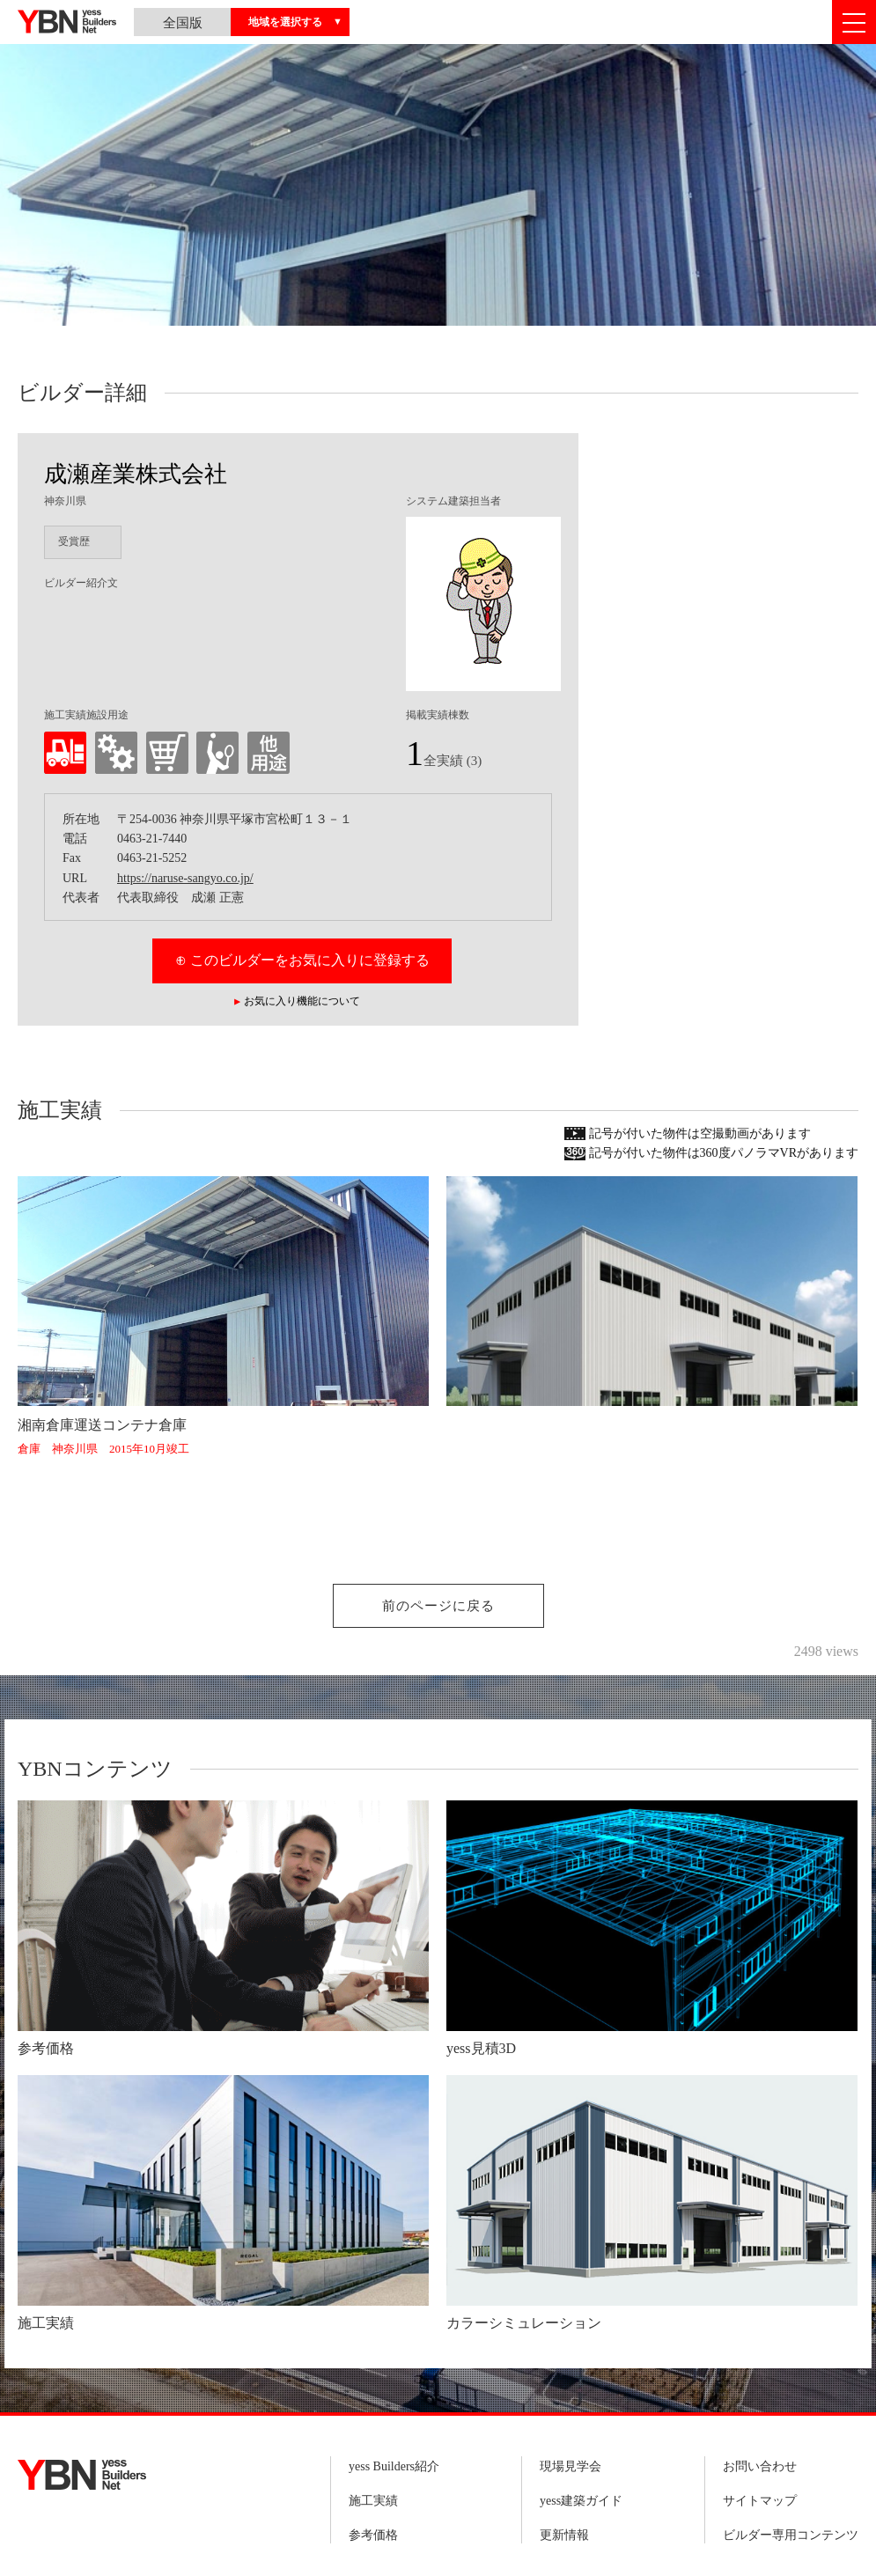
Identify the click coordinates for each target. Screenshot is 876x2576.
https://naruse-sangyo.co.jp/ (185, 878)
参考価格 (373, 2535)
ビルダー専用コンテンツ (790, 2535)
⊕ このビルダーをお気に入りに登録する (302, 960)
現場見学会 (570, 2466)
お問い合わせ (760, 2466)
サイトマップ (760, 2500)
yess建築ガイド (581, 2500)
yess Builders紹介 (394, 2466)
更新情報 (564, 2535)
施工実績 (373, 2500)
